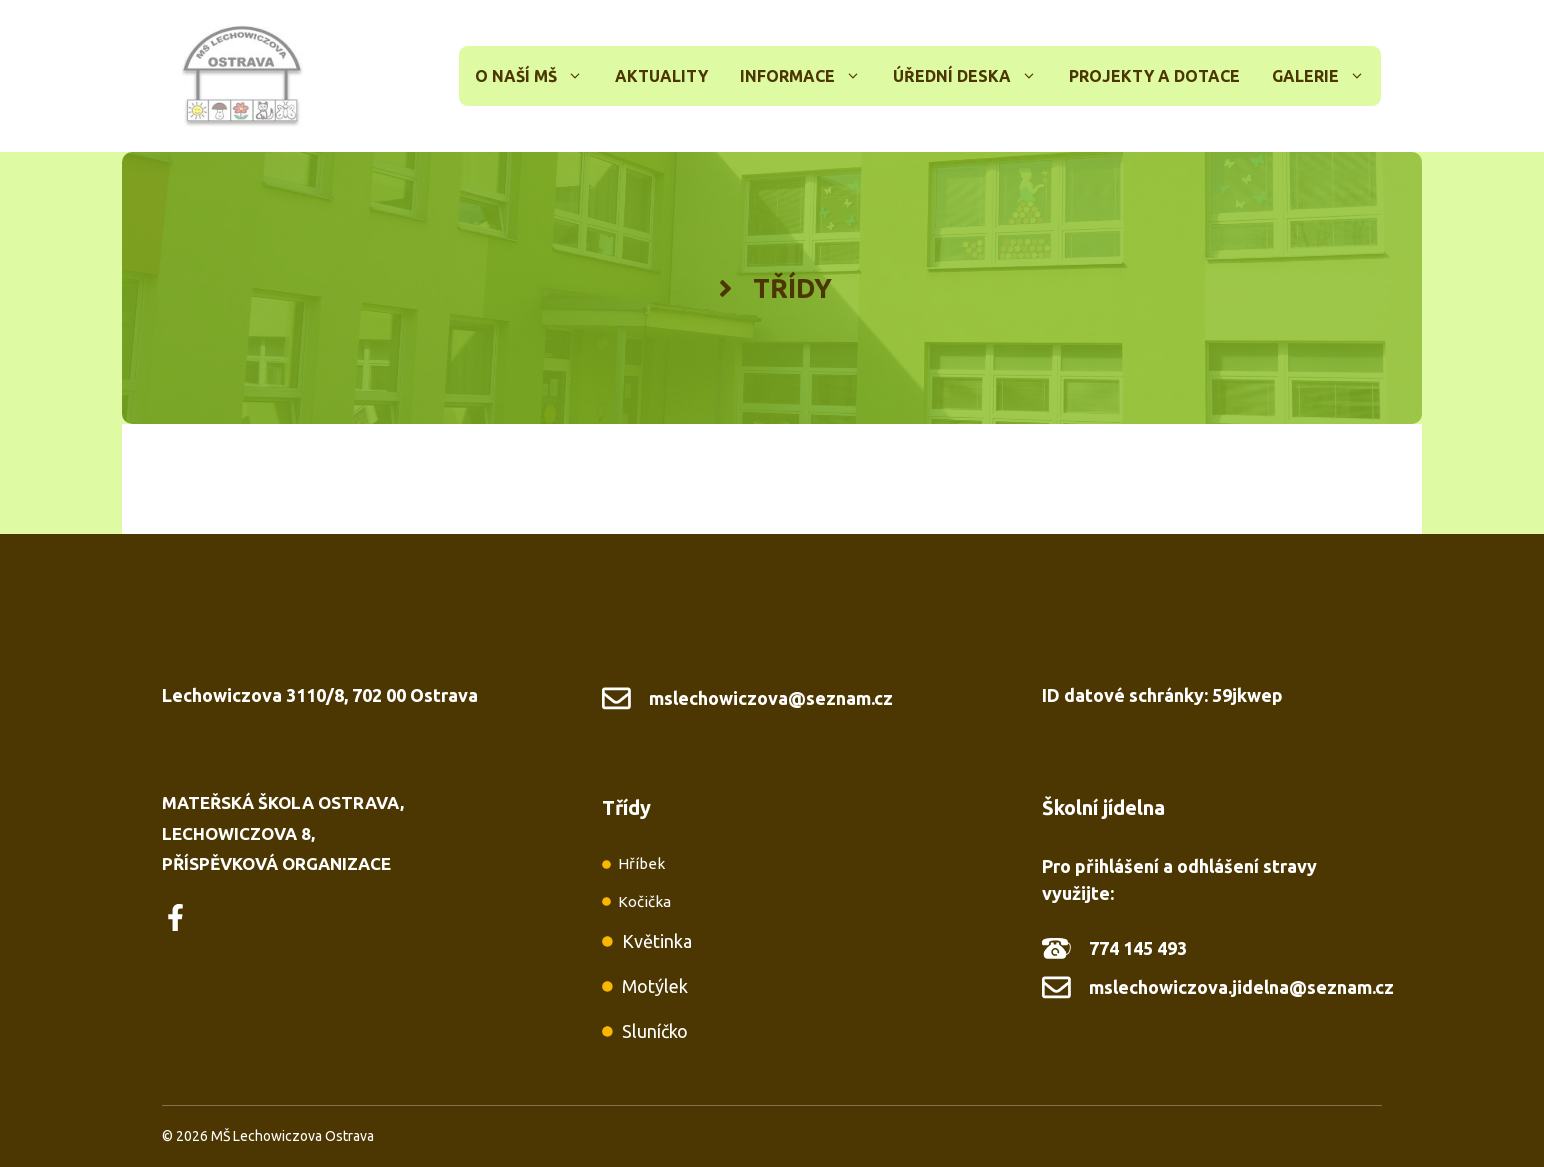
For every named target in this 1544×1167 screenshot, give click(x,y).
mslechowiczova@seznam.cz (771, 698)
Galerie (1326, 76)
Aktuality (661, 76)
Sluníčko (655, 1031)
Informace (808, 76)
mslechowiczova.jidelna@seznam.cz (1241, 987)
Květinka (657, 941)
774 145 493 (1138, 948)
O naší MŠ (537, 76)
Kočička (644, 901)
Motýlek (655, 986)
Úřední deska (973, 76)
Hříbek (641, 863)
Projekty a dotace (1154, 76)
